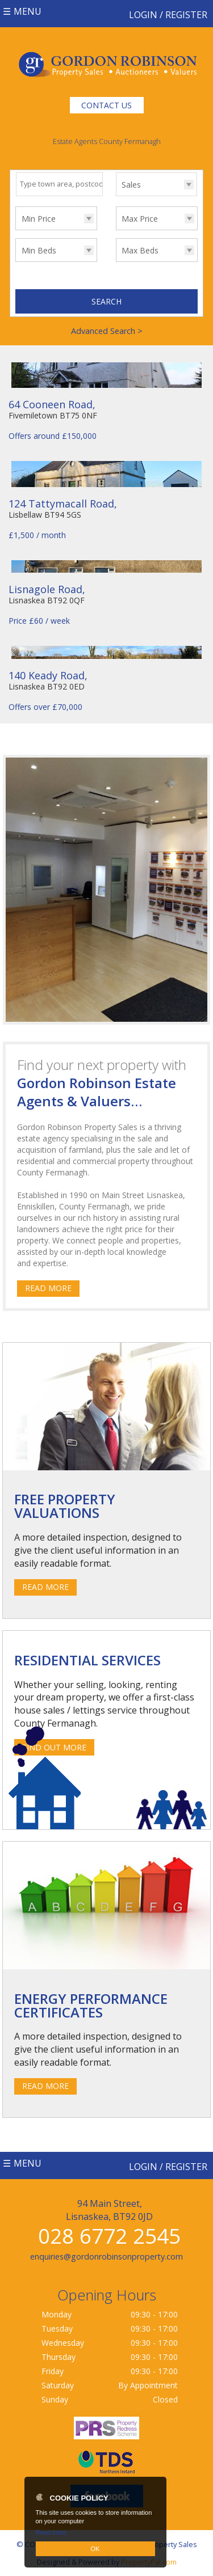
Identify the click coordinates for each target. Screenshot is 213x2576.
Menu (27, 11)
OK (95, 2548)
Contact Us (106, 105)
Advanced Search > (107, 330)
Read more (51, 2532)
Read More (48, 1288)
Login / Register (168, 15)
